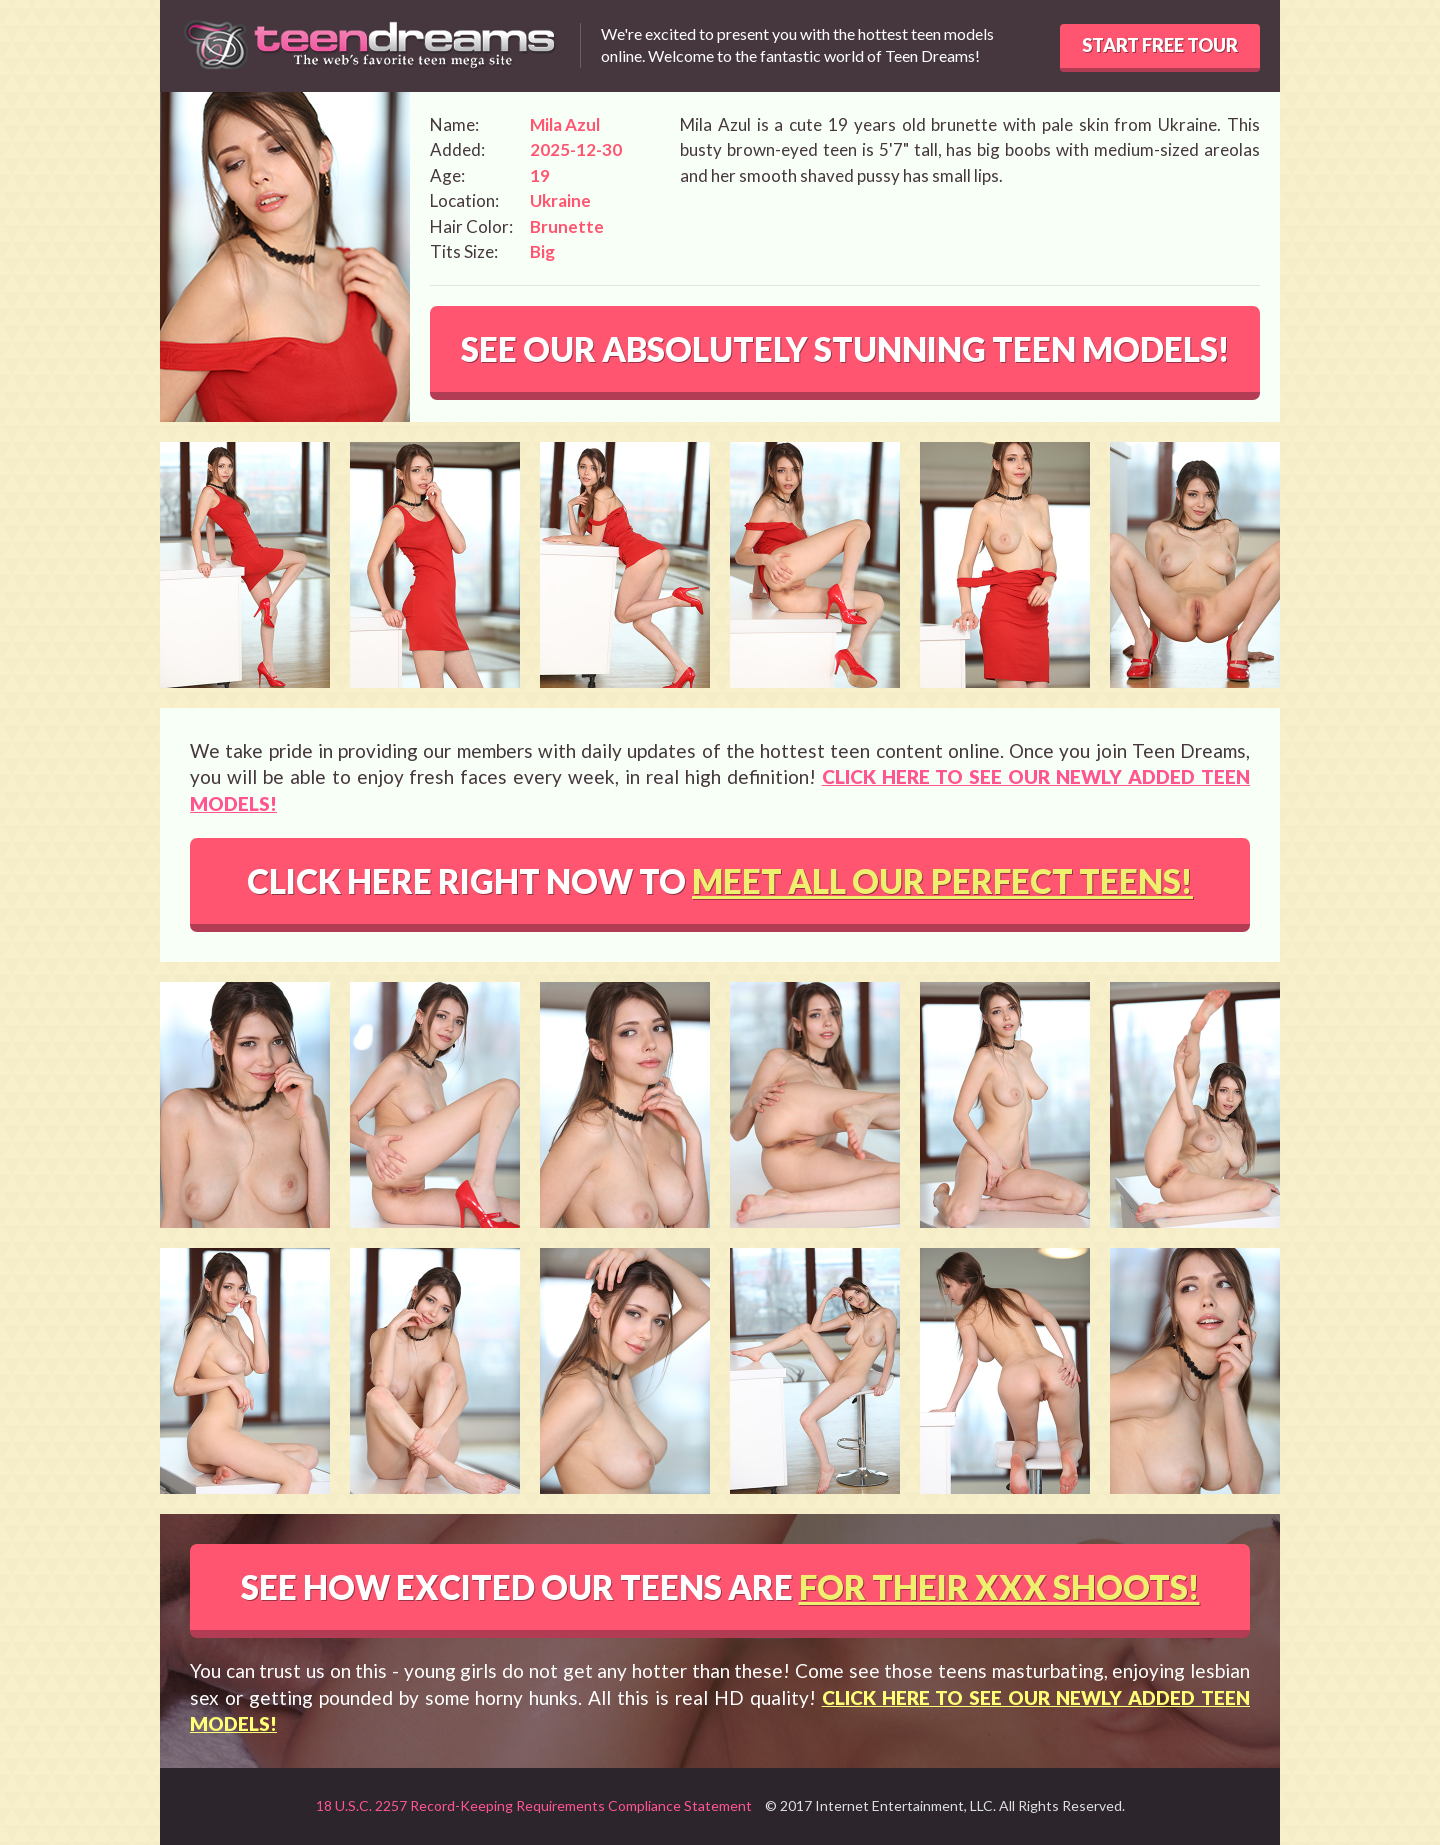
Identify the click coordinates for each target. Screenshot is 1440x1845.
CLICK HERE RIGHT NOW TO (720, 881)
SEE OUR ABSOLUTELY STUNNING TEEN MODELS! (845, 349)
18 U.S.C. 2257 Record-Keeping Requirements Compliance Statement (534, 1805)
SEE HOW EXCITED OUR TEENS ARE (720, 1587)
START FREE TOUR (1160, 45)
